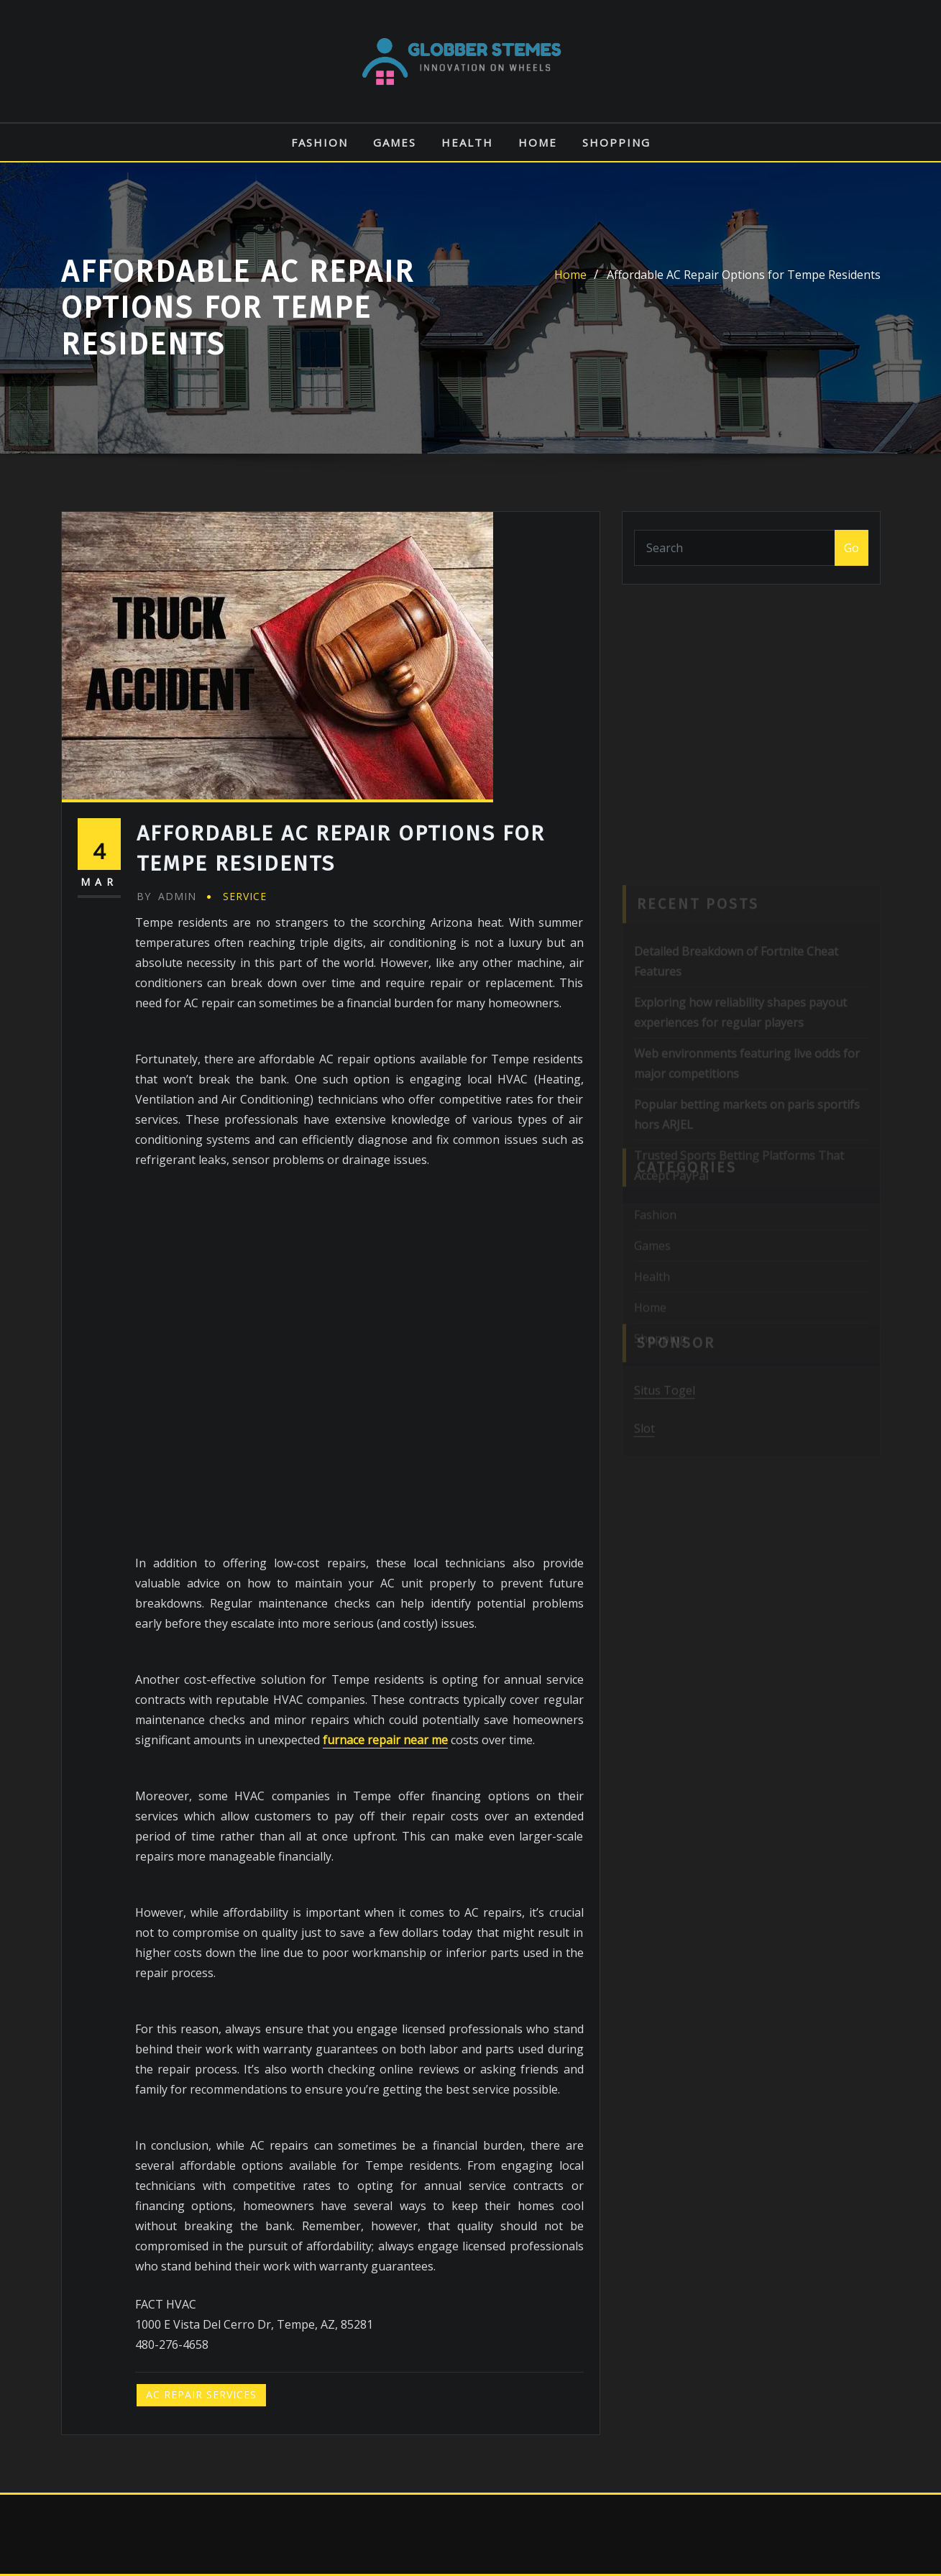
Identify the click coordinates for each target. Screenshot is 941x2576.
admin (166, 896)
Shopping (616, 142)
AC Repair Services (201, 2394)
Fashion (319, 142)
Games (394, 142)
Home (537, 142)
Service (245, 896)
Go (851, 548)
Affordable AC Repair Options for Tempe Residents (744, 275)
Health (467, 142)
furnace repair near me (385, 1740)
